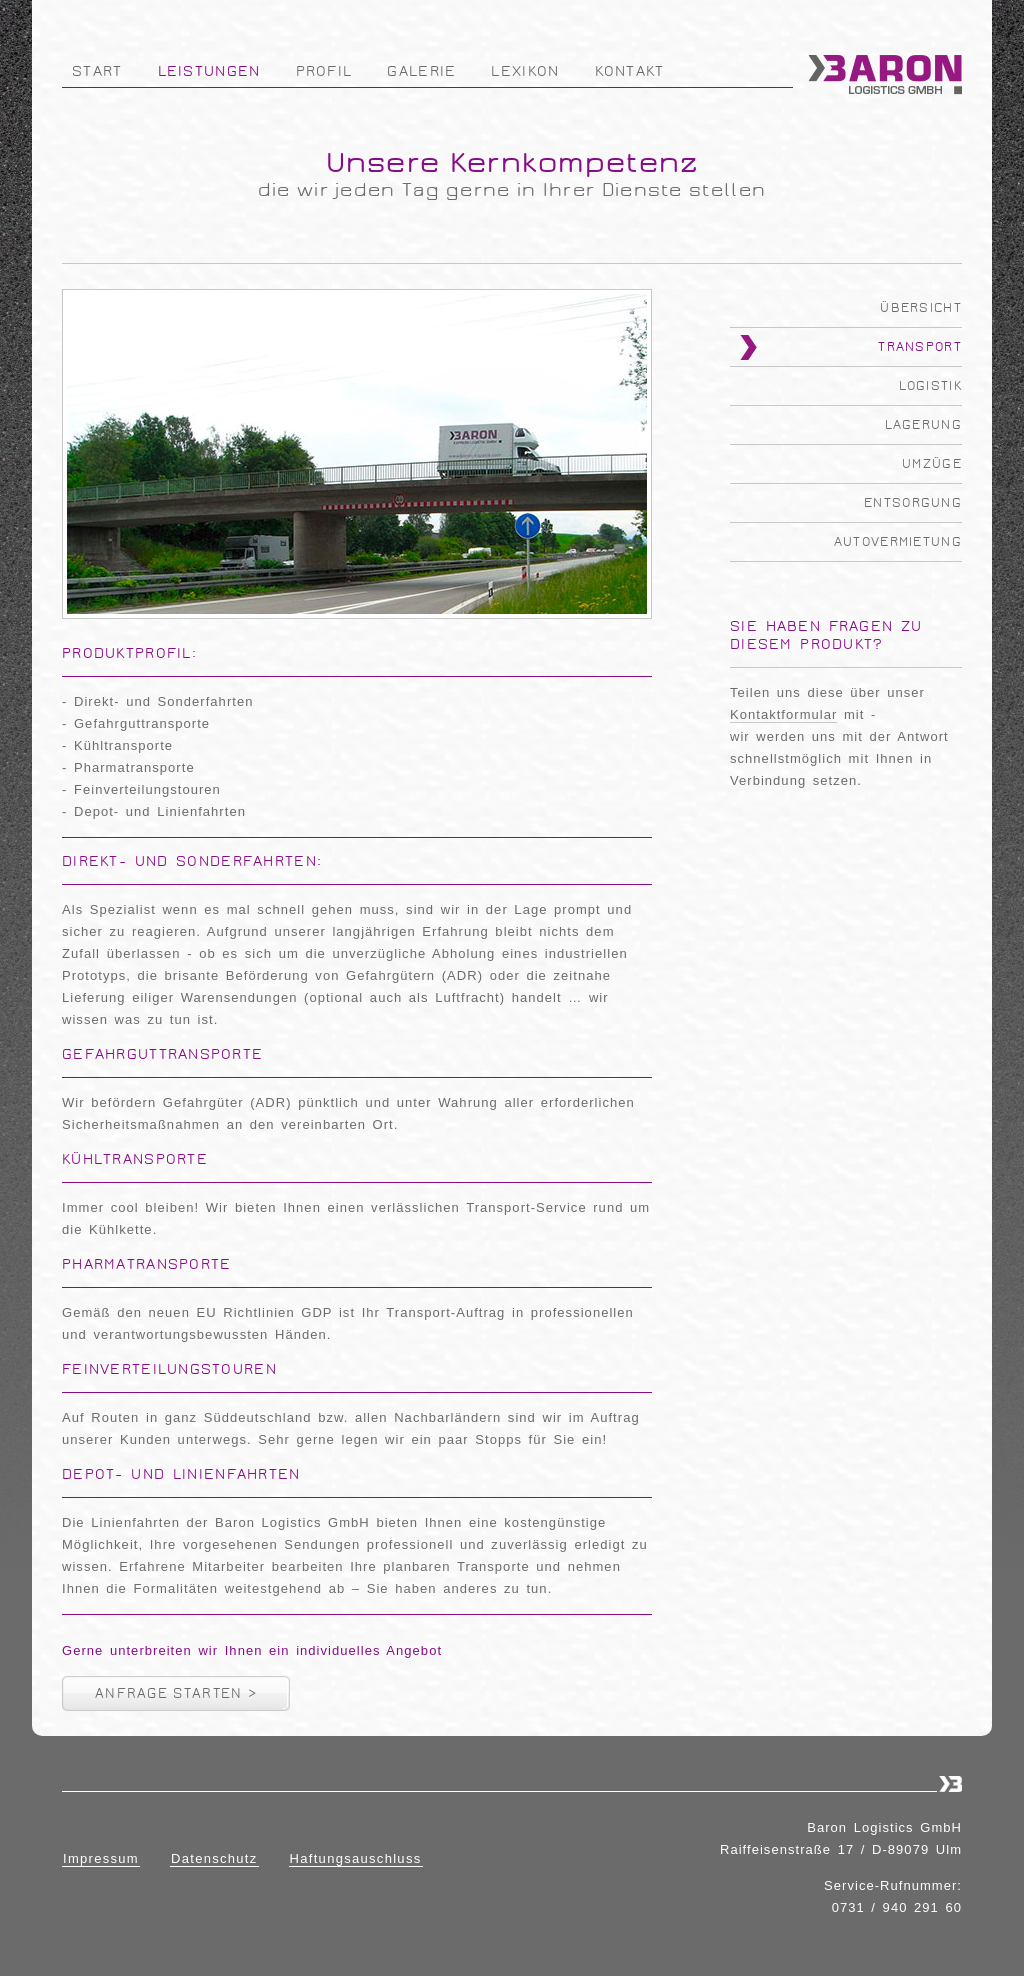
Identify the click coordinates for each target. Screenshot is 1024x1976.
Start (97, 71)
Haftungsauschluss (356, 1858)
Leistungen (209, 71)
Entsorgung (913, 503)
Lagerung (923, 425)
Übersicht (921, 308)
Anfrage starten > (176, 1693)
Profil (324, 71)
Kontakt (630, 71)
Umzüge (932, 464)
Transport (920, 347)
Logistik (930, 386)
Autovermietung (898, 542)
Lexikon (525, 71)
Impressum (101, 1858)
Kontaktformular (783, 714)
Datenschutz (214, 1858)
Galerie (421, 71)
